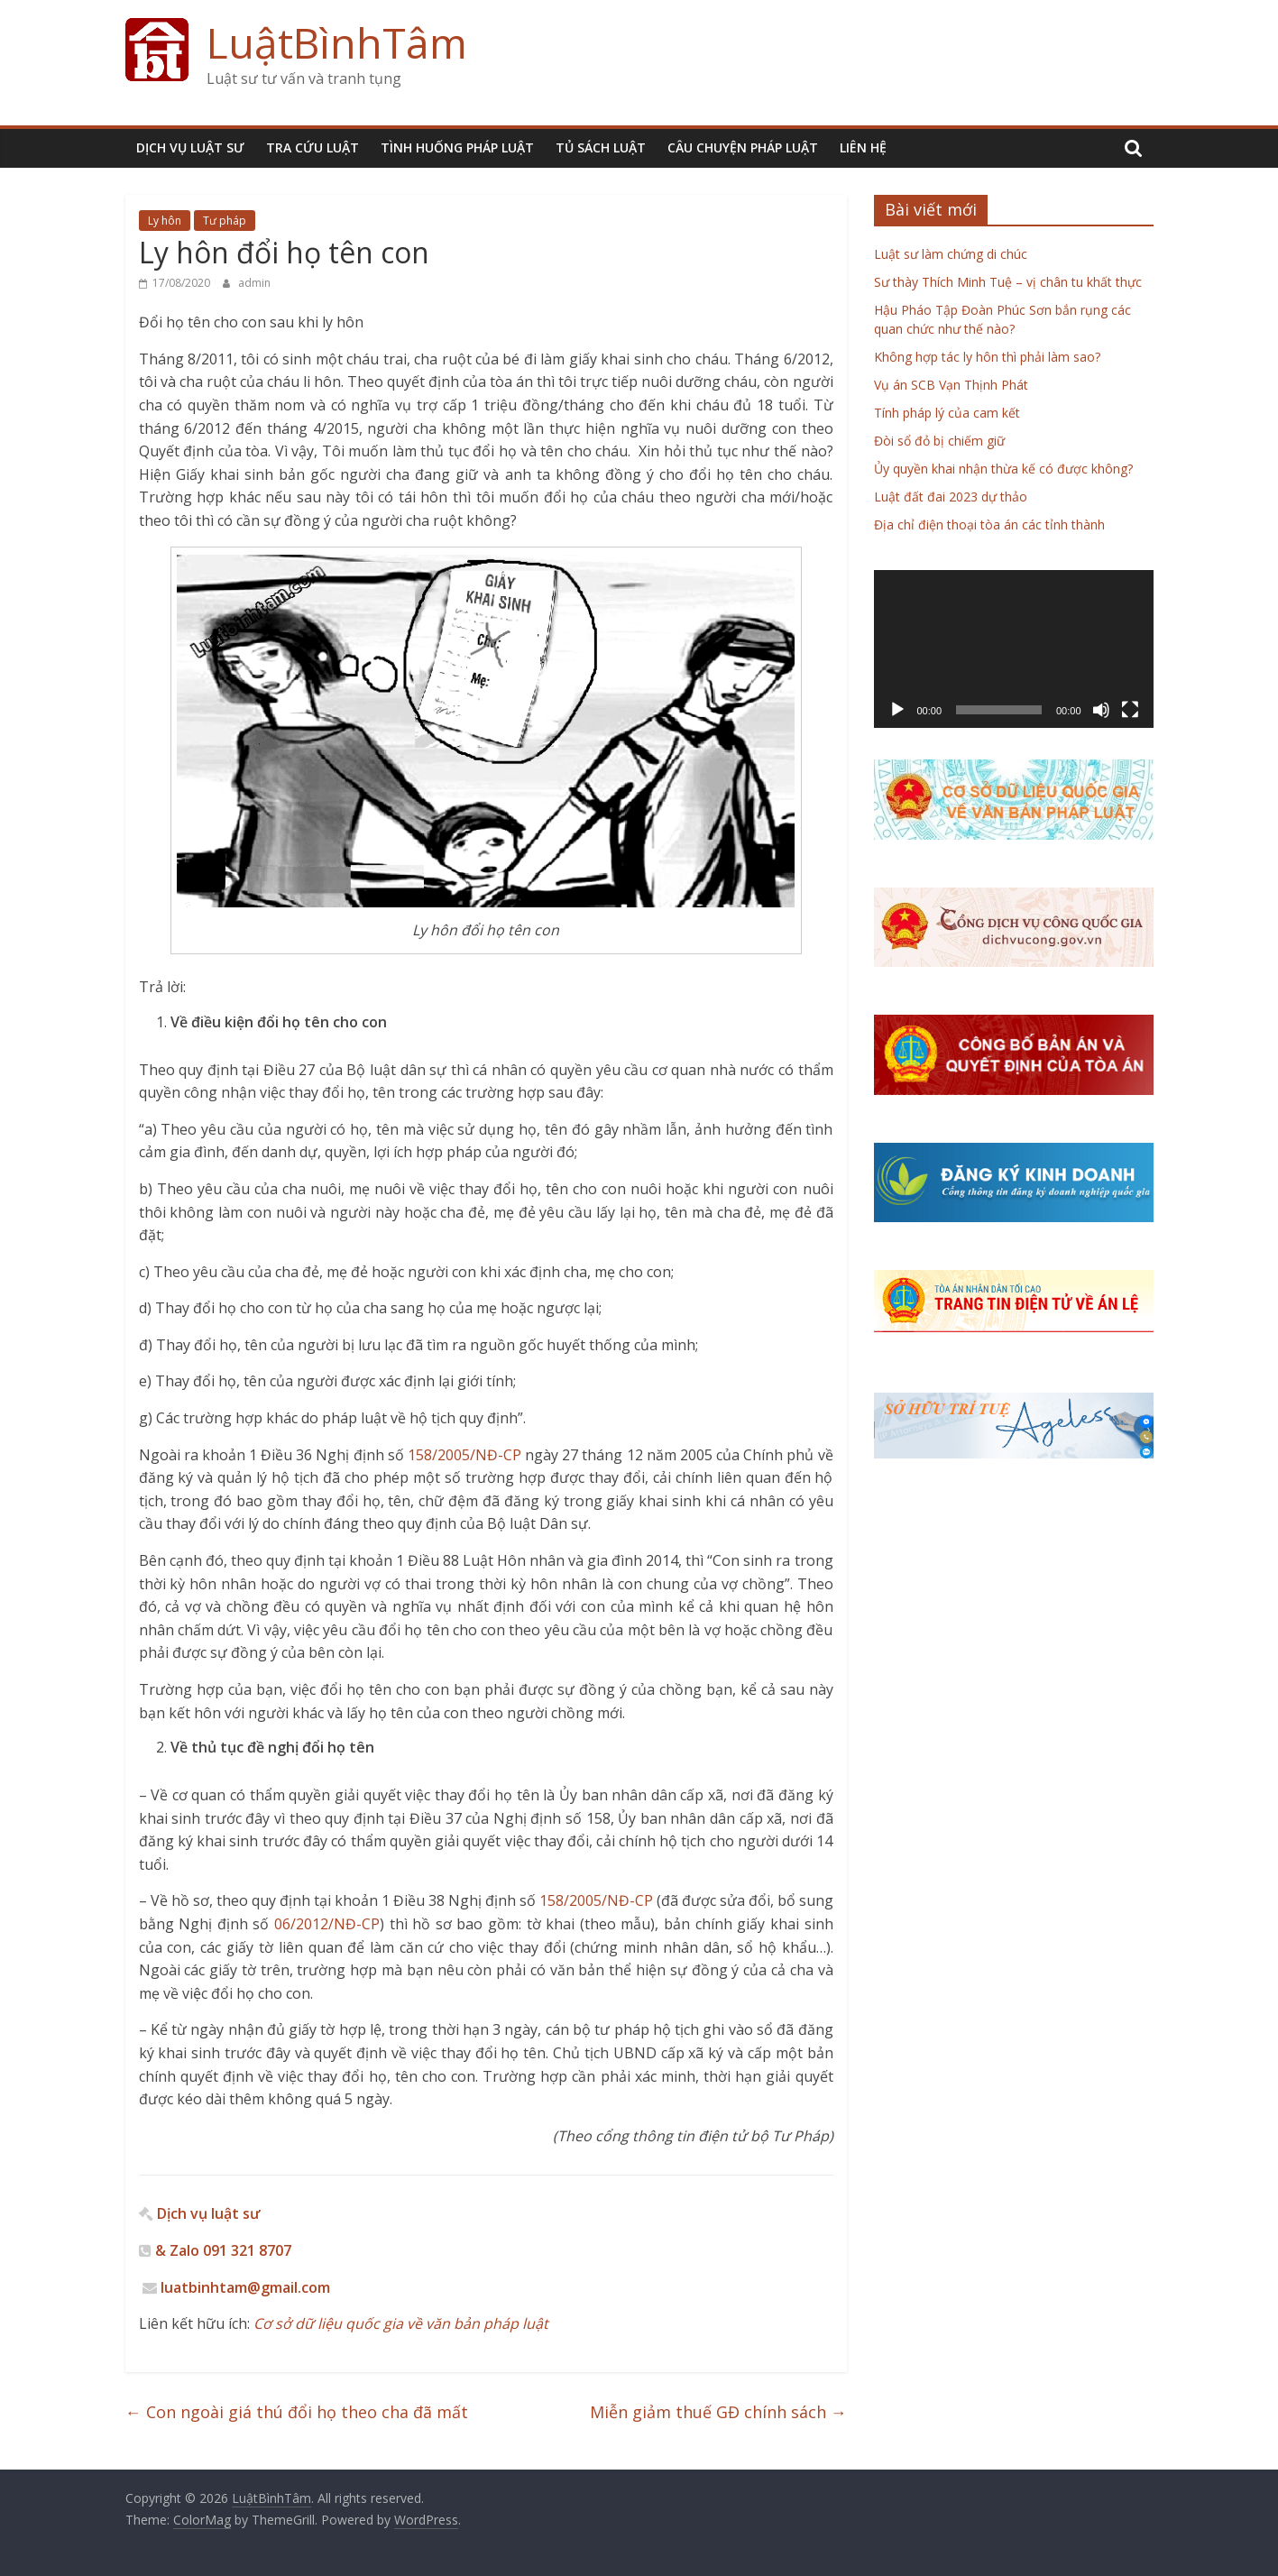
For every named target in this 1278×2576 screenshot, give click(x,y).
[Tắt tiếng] (1101, 710)
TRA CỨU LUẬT (312, 147)
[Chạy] (897, 710)
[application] (1014, 648)
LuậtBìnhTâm (337, 42)
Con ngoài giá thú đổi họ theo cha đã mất (296, 2412)
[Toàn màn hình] (1130, 710)
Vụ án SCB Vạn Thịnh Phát (951, 384)
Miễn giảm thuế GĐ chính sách (718, 2412)
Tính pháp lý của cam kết (947, 412)
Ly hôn (164, 220)
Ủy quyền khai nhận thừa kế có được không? (1003, 468)
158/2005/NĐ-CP (464, 1455)
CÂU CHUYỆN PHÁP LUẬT (742, 147)
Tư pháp (224, 220)
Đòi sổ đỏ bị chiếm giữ (939, 440)
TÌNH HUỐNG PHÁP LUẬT (457, 147)
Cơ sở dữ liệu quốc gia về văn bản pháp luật (399, 2323)
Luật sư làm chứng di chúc (950, 253)
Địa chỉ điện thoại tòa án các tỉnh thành (989, 524)
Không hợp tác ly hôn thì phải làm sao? (987, 356)
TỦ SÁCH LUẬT (601, 147)
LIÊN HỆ (863, 147)
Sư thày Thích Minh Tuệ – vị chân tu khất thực (1008, 281)
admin (254, 282)
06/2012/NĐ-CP (327, 1924)
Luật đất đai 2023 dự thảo (950, 496)
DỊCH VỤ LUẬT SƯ (190, 147)
